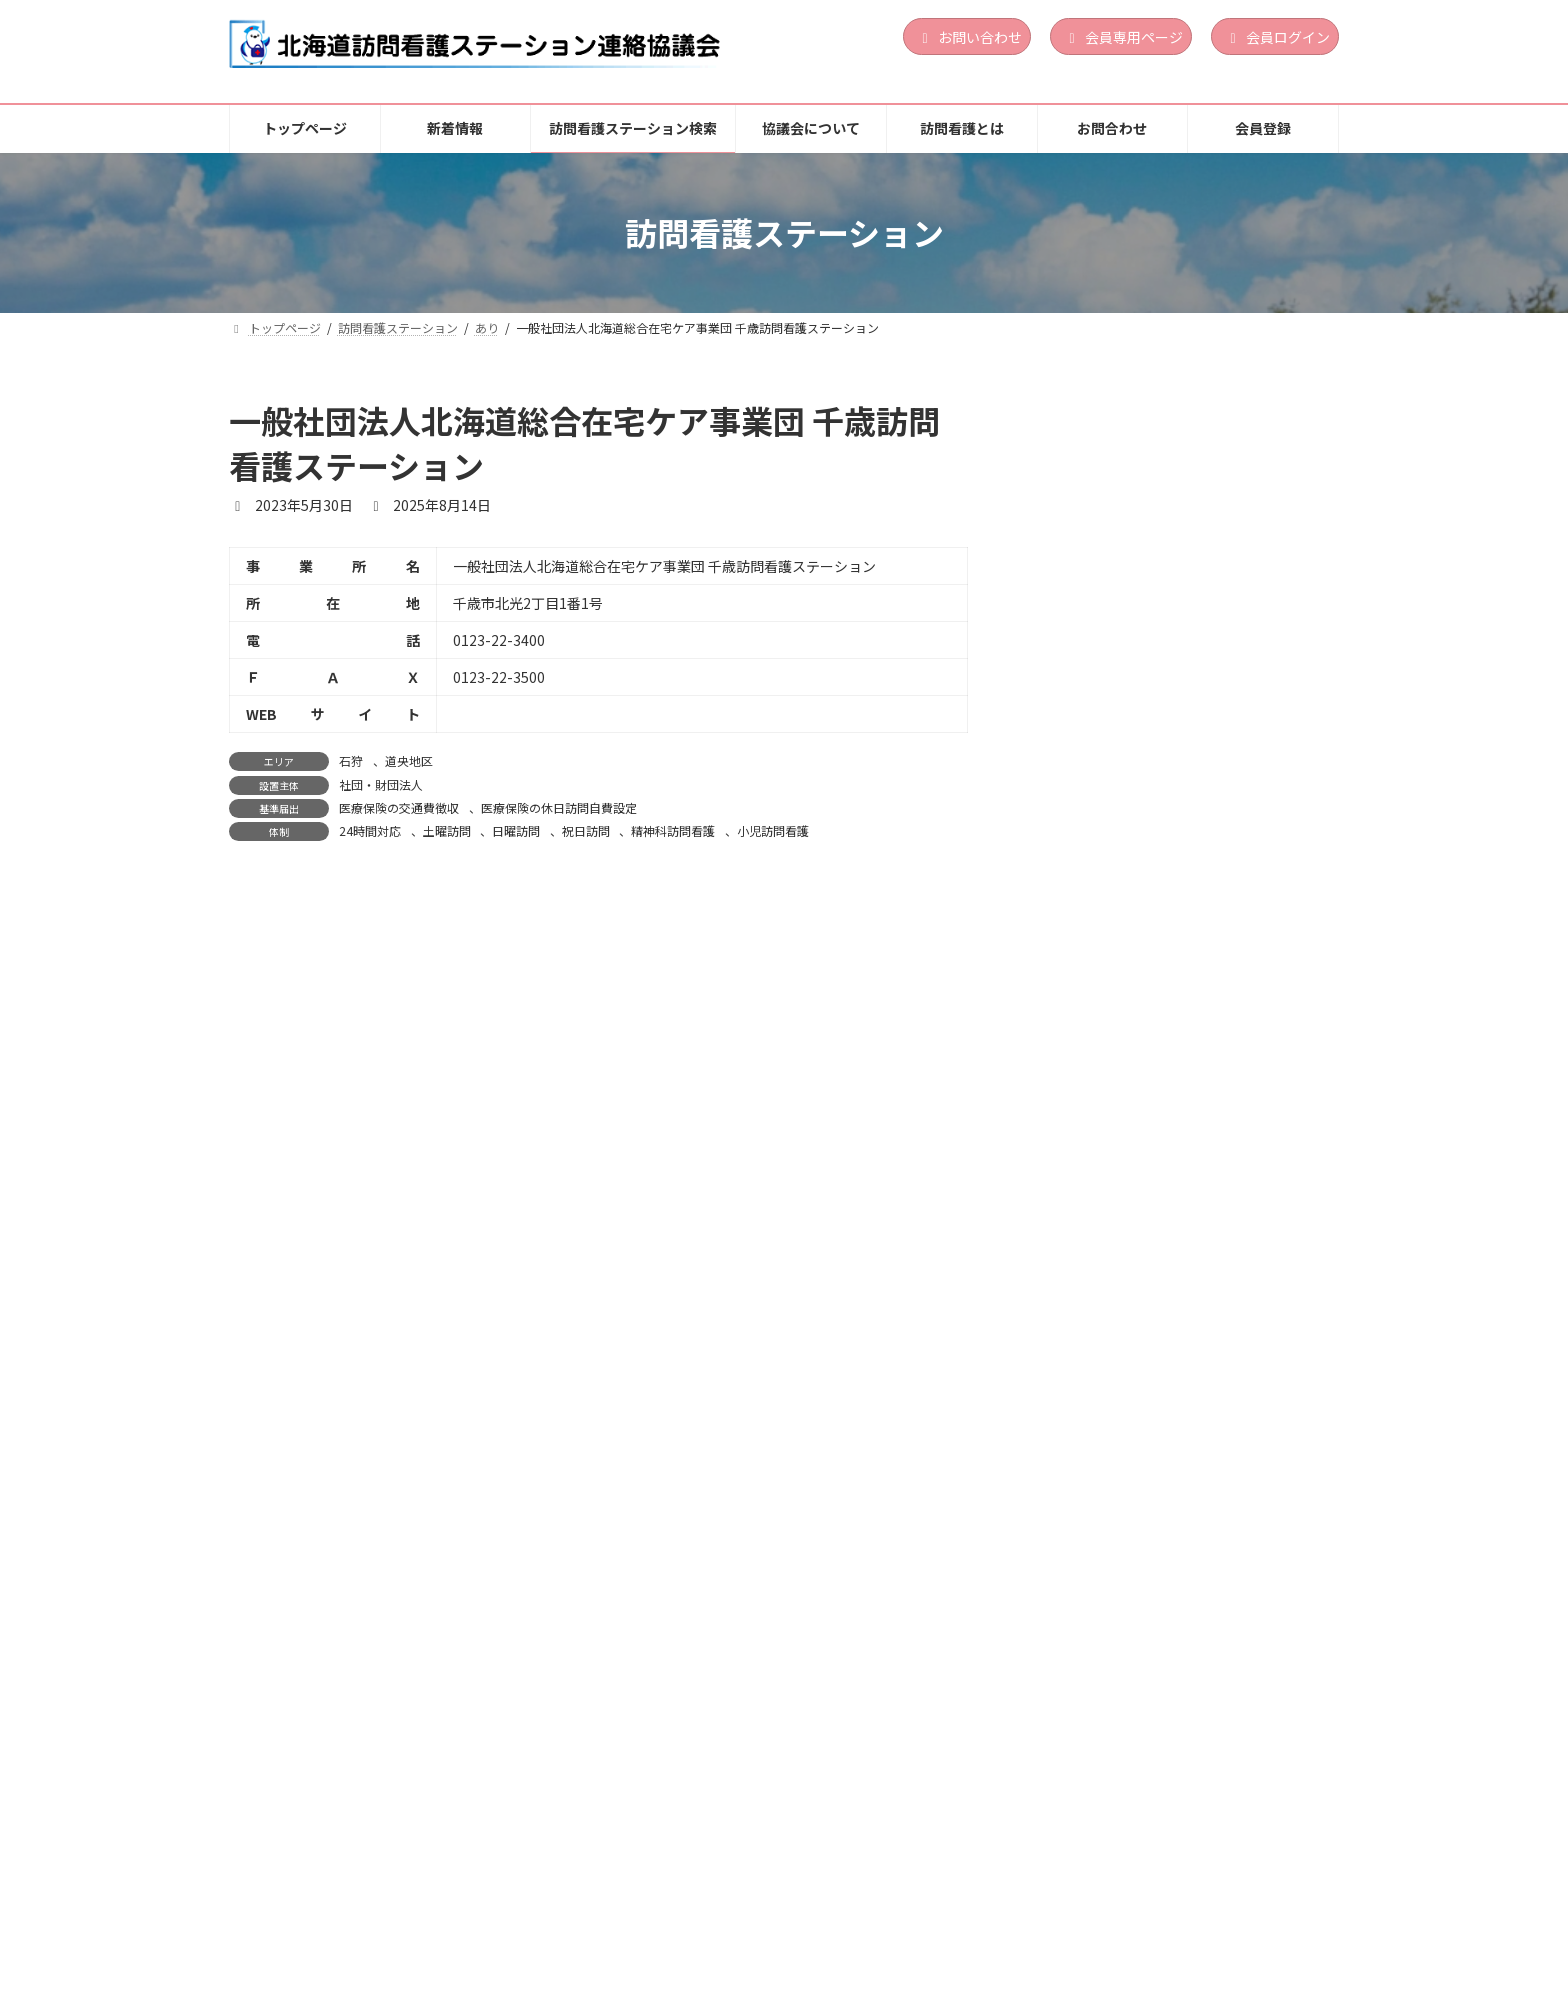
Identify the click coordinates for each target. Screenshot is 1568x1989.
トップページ (294, 1898)
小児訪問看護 (773, 830)
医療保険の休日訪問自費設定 (559, 807)
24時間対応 (370, 830)
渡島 (1160, 718)
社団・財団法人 (381, 784)
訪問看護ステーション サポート (1156, 685)
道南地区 (1204, 718)
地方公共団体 (1182, 1679)
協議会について (750, 1898)
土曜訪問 (447, 830)
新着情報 (411, 1898)
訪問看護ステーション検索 (570, 1898)
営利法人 (1171, 522)
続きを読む (1272, 606)
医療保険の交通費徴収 (399, 807)
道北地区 (1204, 1654)
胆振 (1160, 497)
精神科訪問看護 (673, 830)
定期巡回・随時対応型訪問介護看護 (1231, 775)
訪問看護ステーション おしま (1143, 1402)
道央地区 (409, 760)
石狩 (351, 760)
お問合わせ (1013, 1898)
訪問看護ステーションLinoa (1140, 465)
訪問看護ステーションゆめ (1135, 1622)
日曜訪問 (516, 830)
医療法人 (1171, 1458)
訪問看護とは (888, 1898)
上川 (1160, 1654)
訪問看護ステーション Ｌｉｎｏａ (1163, 945)
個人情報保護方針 (1151, 1898)
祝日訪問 (586, 830)
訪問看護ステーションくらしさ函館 (1163, 1166)
